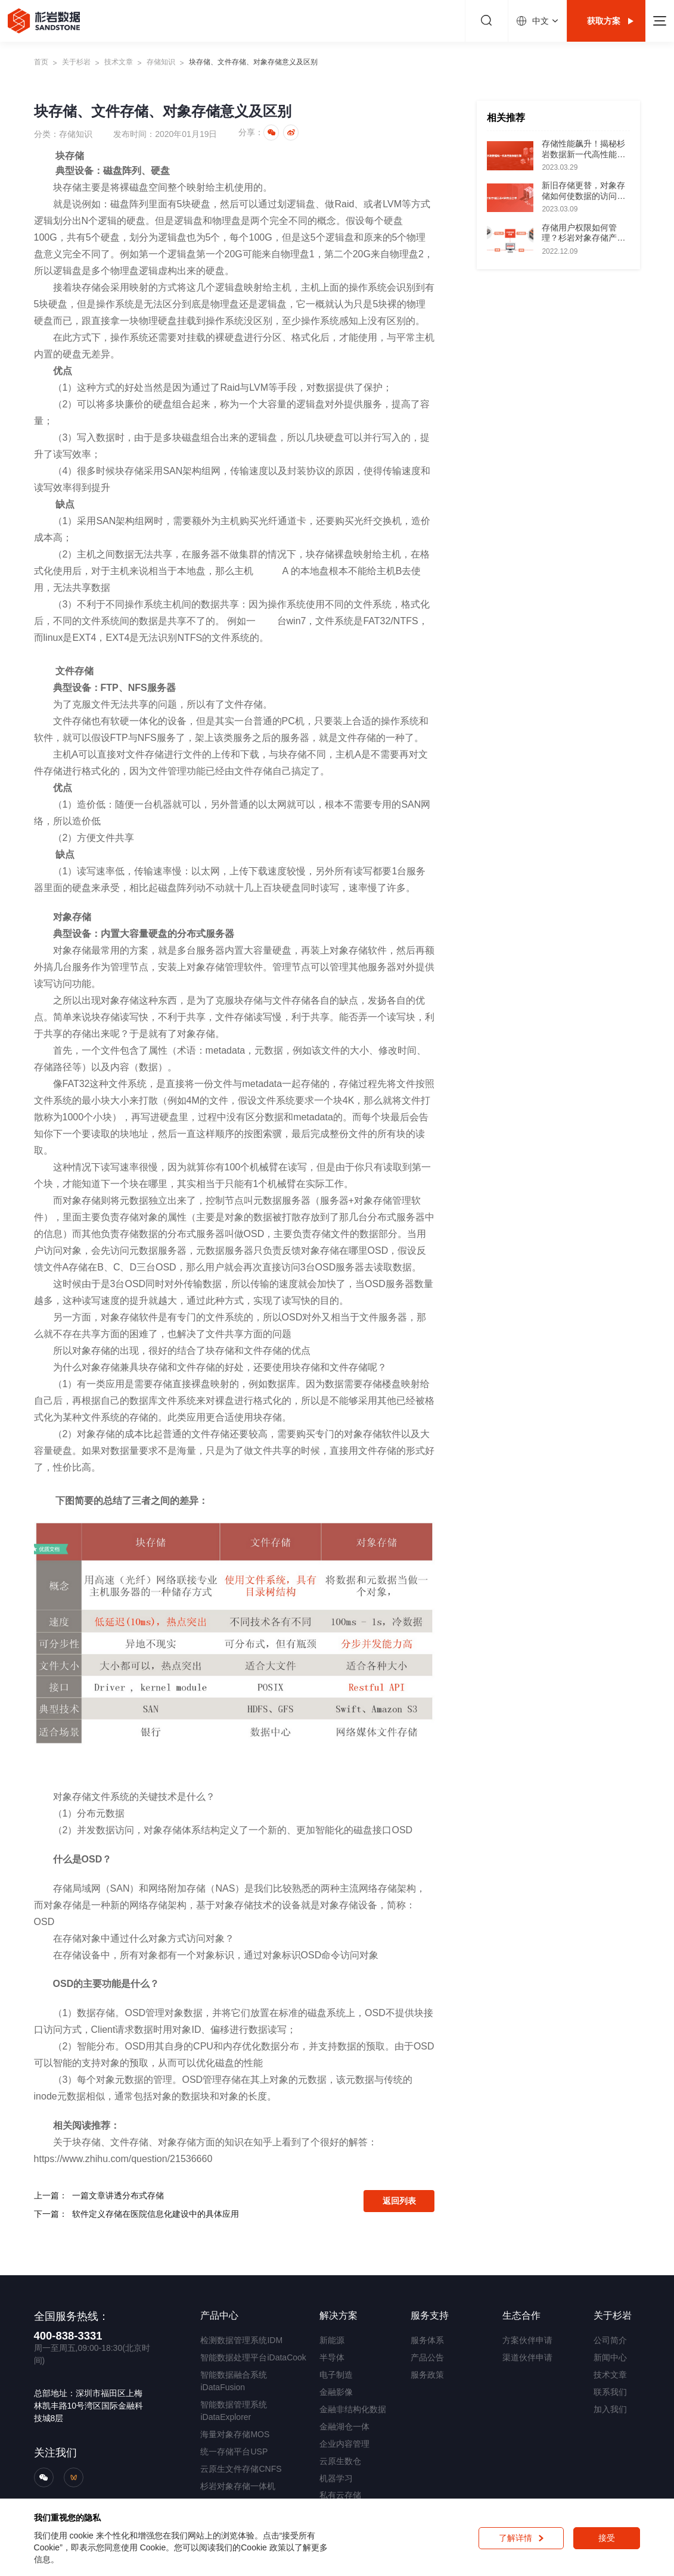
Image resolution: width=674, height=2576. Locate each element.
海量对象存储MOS (234, 2434)
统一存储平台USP (234, 2451)
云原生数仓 (340, 2461)
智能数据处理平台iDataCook (253, 2357)
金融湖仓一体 (344, 2426)
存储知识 (161, 62)
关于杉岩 (76, 62)
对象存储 (72, 950)
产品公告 (427, 2357)
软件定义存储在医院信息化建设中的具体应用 (155, 2214)
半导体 (331, 2357)
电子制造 (336, 2374)
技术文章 (118, 62)
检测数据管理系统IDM (241, 2340)
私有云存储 (340, 2495)
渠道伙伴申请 (527, 2357)
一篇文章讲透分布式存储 (118, 2195)
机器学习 (336, 2478)
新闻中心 (610, 2357)
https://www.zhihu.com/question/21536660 (123, 2159)
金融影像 (336, 2392)
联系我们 (610, 2392)
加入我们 (610, 2409)
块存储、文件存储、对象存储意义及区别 (253, 62)
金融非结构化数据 (352, 2409)
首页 (41, 62)
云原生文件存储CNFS (240, 2469)
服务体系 (427, 2340)
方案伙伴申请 (527, 2340)
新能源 (331, 2340)
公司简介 (610, 2340)
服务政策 (427, 2374)
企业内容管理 (344, 2444)
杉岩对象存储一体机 (237, 2486)
